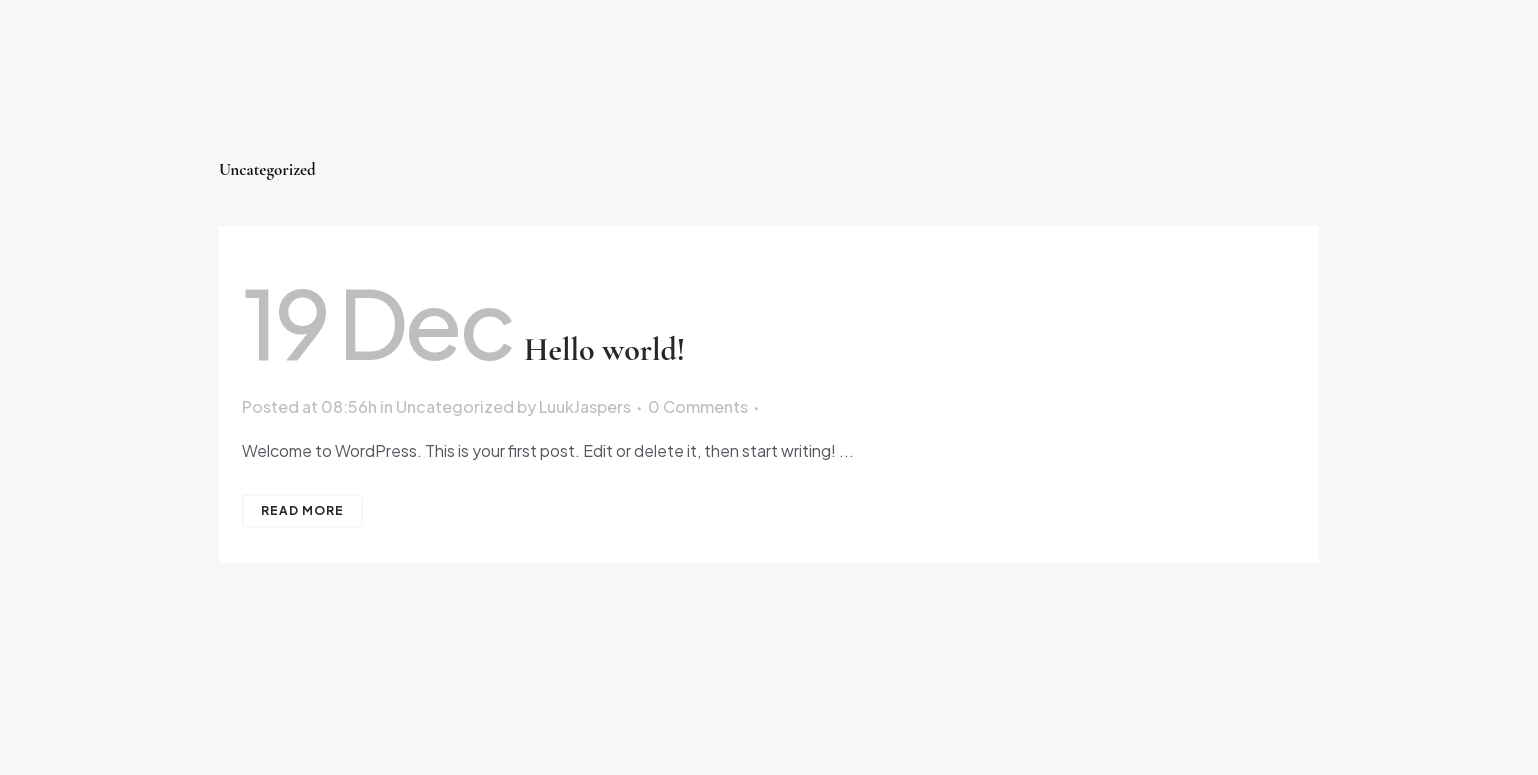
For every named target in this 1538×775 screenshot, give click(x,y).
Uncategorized (455, 406)
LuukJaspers (585, 406)
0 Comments (698, 406)
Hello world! (604, 349)
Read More (302, 510)
